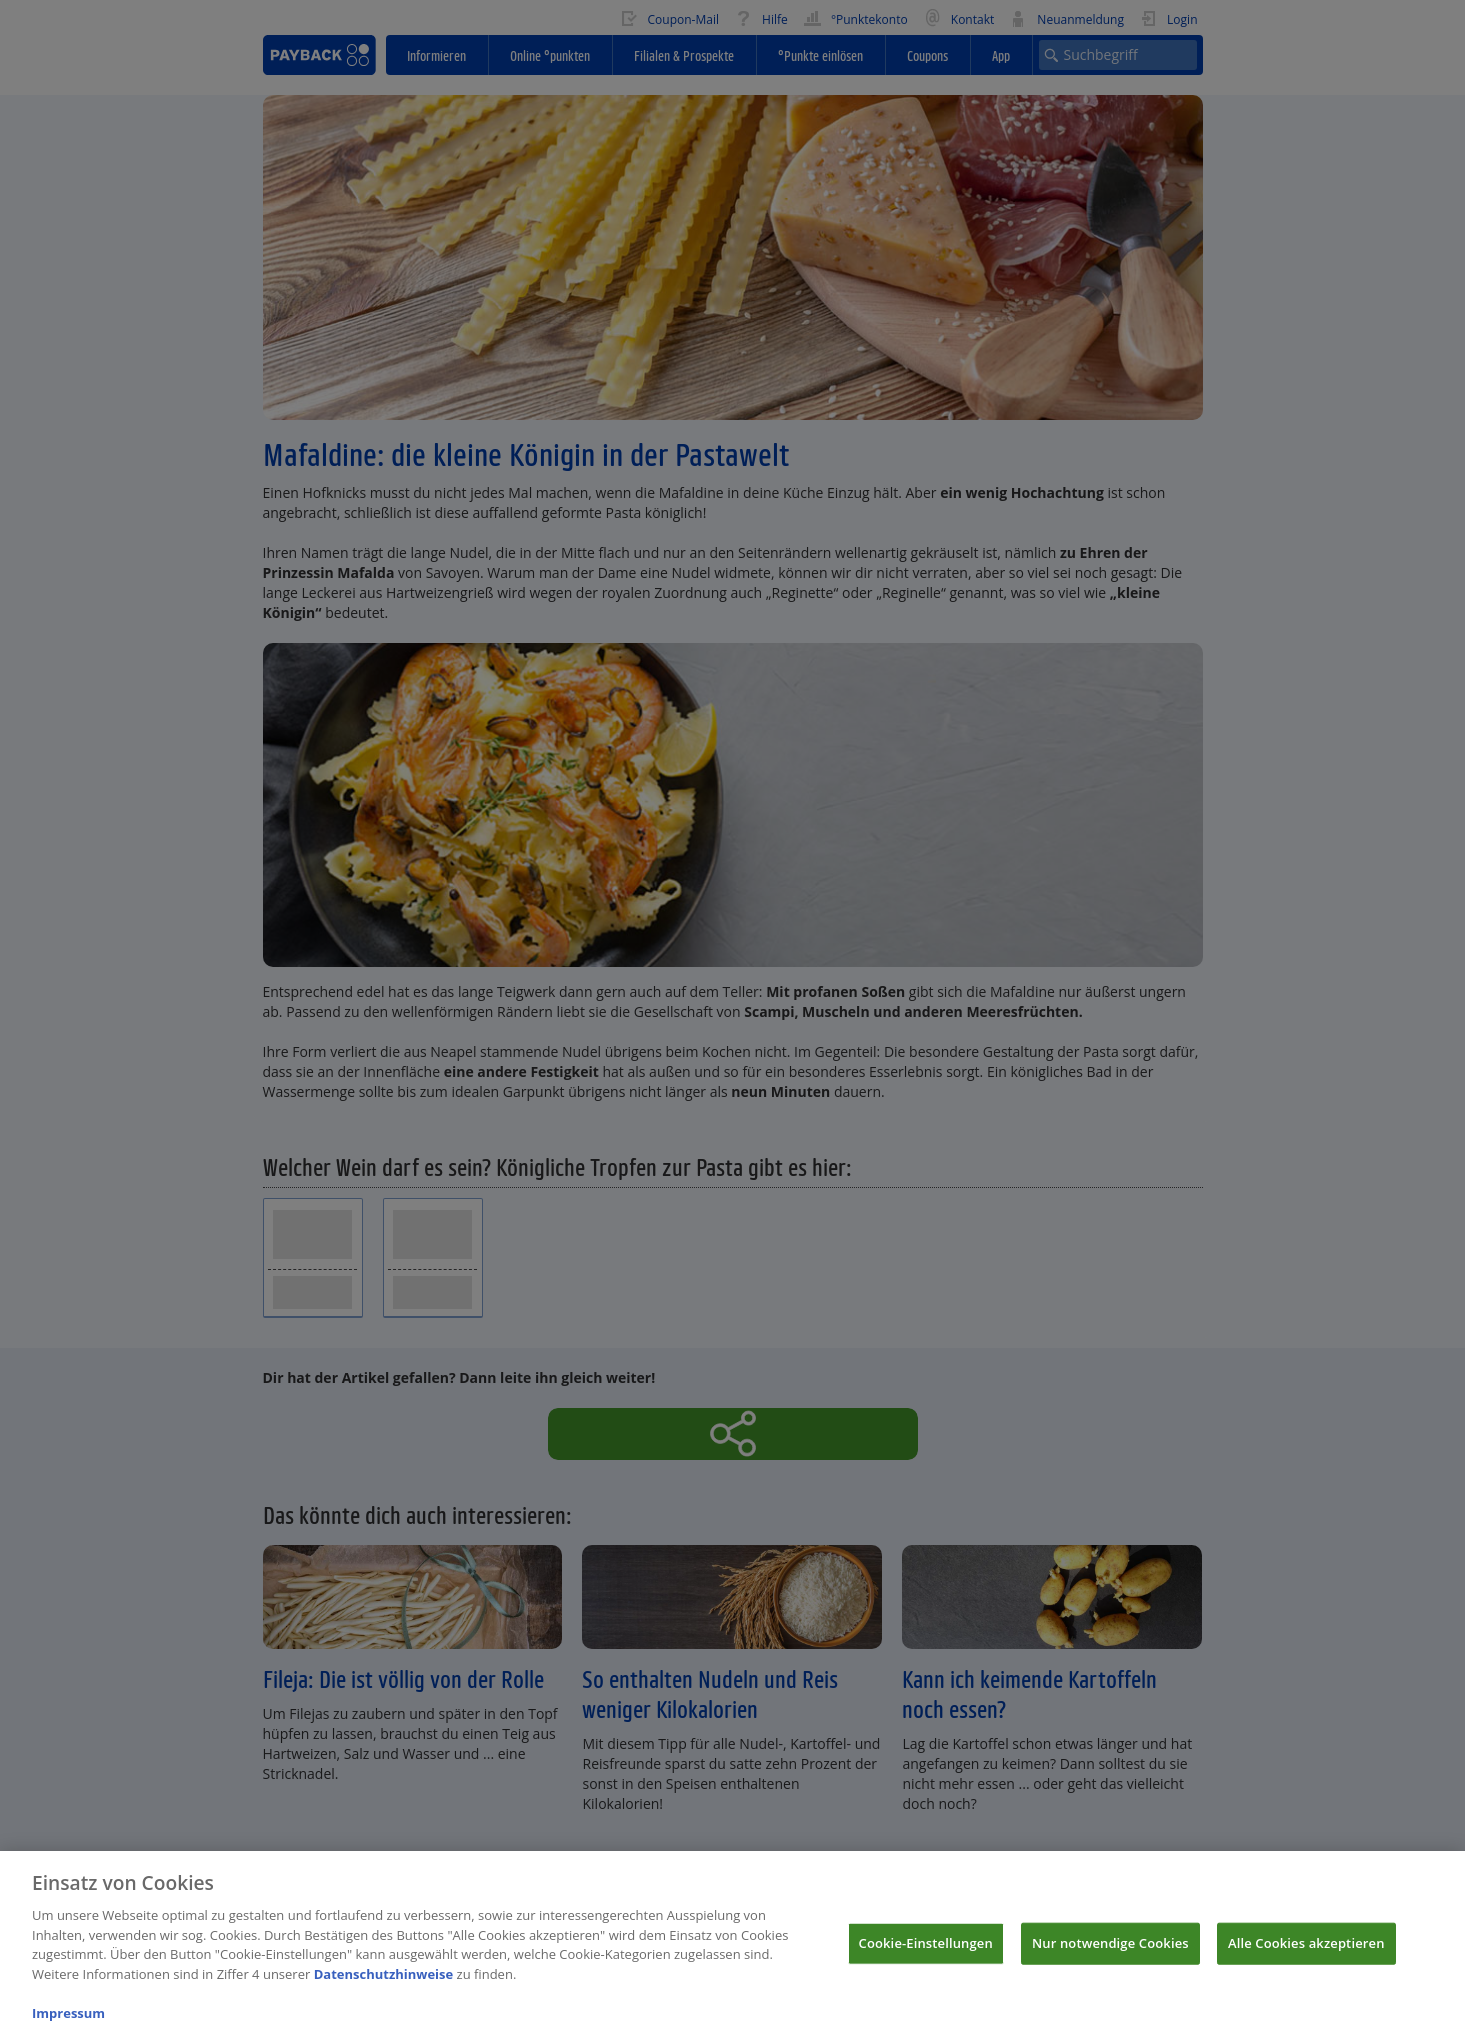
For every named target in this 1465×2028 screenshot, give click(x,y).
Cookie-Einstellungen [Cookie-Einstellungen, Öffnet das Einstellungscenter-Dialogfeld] (926, 1953)
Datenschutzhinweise (384, 1984)
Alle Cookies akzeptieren (1306, 1953)
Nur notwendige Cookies (1110, 1953)
